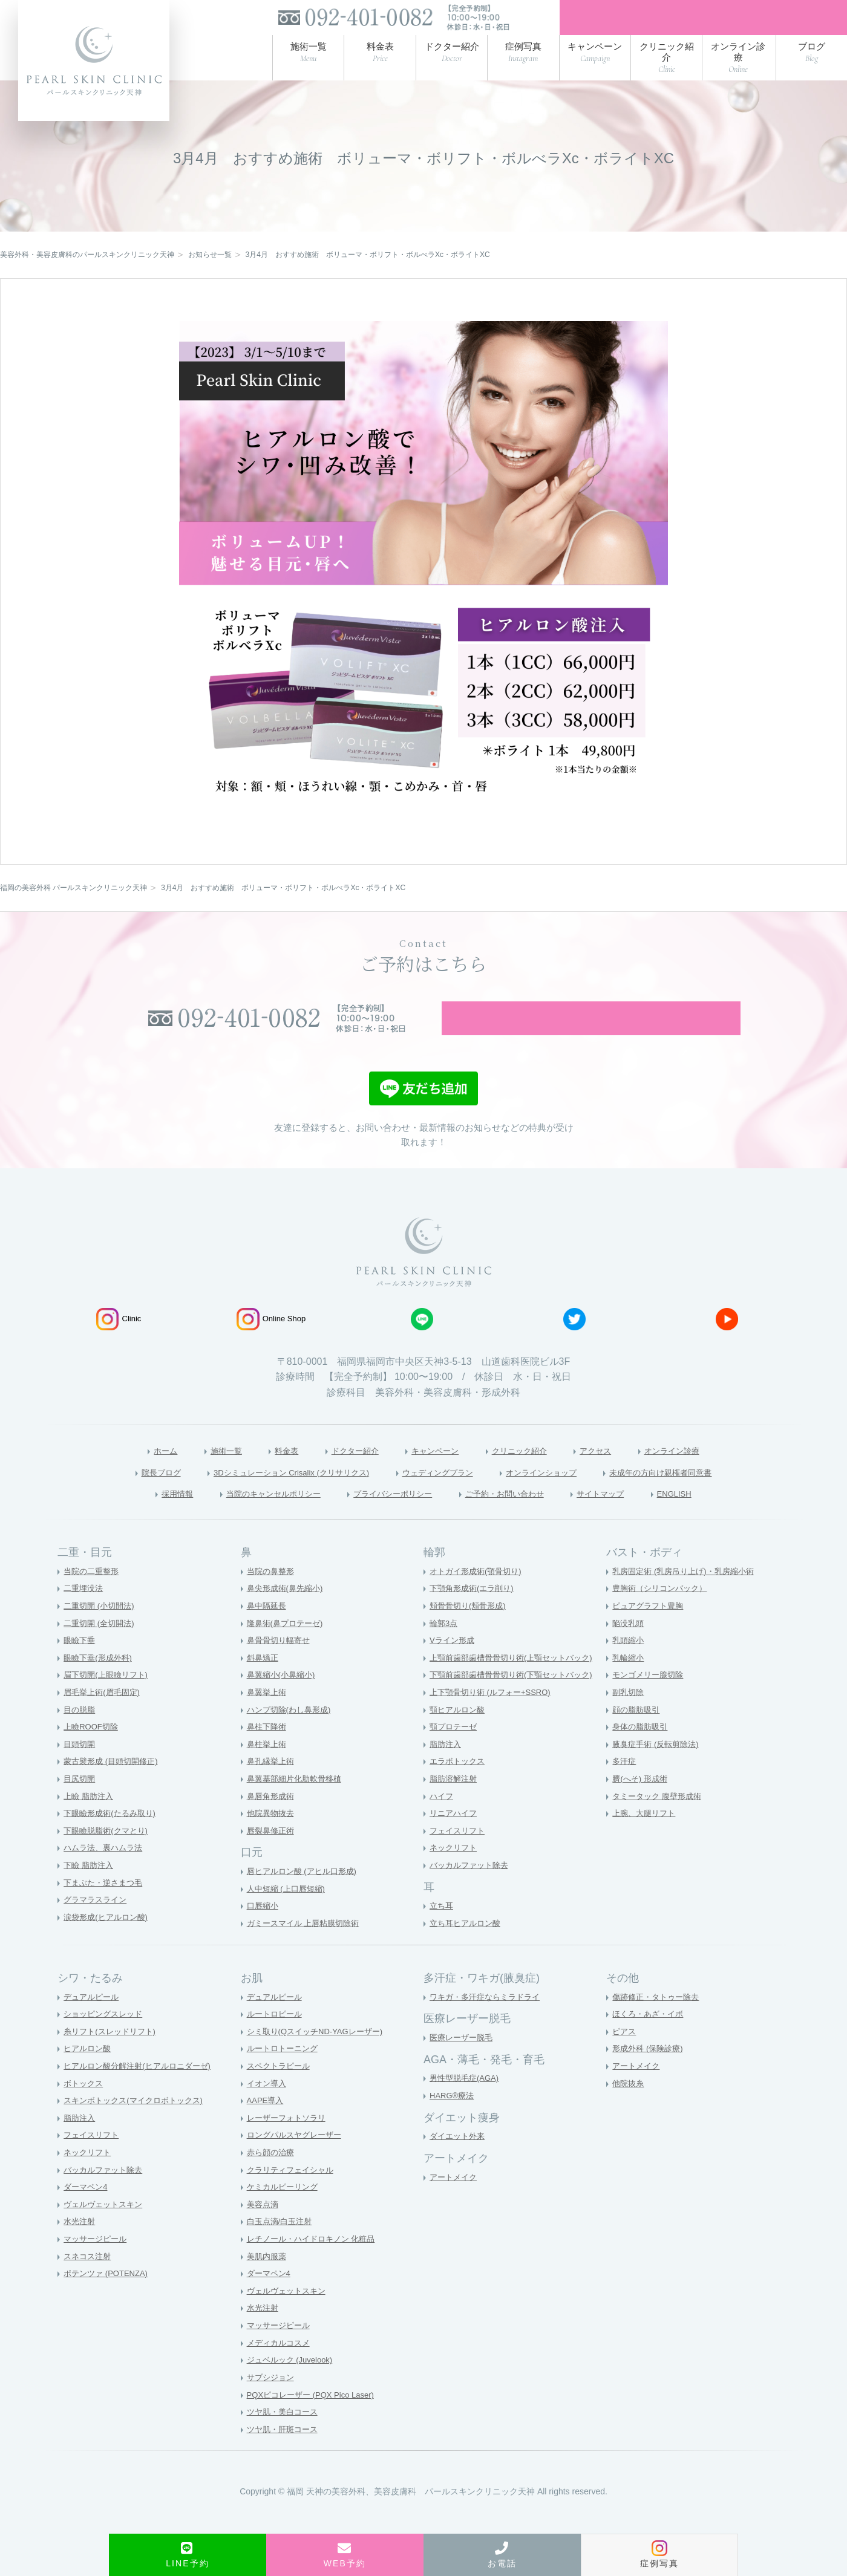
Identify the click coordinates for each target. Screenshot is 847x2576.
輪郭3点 (445, 1646)
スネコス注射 (89, 2279)
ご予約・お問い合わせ (518, 1516)
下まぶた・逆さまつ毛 (106, 1905)
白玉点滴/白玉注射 (282, 2244)
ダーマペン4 (87, 2209)
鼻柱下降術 (268, 1749)
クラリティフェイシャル (293, 2192)
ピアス (625, 2054)
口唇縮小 (264, 1929)
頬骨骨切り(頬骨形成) (470, 1628)
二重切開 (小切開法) (101, 1628)
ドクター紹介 (342, 1471)
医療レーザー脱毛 (463, 2060)
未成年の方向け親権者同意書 (699, 1493)
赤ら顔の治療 (272, 2175)
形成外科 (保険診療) (650, 2072)
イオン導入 (268, 2106)
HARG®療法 (453, 2118)
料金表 (265, 1471)
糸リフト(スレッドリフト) (113, 2054)
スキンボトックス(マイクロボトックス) (138, 2123)
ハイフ (442, 1819)
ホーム (131, 1471)
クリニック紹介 (529, 1471)
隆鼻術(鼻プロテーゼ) (288, 1646)
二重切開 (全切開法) (101, 1646)
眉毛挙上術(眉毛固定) (104, 1715)
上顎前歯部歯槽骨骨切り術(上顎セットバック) (517, 1680)
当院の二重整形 (93, 1594)
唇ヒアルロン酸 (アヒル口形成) (306, 1894)
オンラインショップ (560, 1493)
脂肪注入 (446, 1767)
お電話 (502, 2555)
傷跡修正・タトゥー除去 (658, 2020)
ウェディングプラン (439, 1493)
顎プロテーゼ (455, 1749)
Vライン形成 (453, 1663)
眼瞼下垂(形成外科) (100, 1680)
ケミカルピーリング (285, 2209)
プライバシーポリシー (389, 1516)
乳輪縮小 (629, 1680)
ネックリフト (455, 1871)
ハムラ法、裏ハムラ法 (106, 1871)
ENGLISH (712, 1516)
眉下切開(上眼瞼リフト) (109, 1698)
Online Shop (271, 1339)
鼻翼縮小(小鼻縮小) (283, 1698)
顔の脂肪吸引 (637, 1732)
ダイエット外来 (459, 2159)
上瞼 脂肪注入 (90, 1819)
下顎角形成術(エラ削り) (475, 1611)
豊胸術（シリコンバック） (663, 1611)
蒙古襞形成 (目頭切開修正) (114, 1784)
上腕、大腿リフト (646, 1836)
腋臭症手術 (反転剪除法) (658, 1767)
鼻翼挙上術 (268, 1715)
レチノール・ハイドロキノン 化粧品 (316, 2261)
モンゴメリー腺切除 (650, 1698)
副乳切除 (629, 1715)
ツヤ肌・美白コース (285, 2434)
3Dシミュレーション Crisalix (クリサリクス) (267, 1493)
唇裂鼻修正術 (272, 1853)
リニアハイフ (455, 1836)
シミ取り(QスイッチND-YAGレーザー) (320, 2054)
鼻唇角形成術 (272, 1819)
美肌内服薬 (268, 2279)
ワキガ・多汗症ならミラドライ (489, 2020)
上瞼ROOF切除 (93, 1749)
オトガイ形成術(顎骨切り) (479, 1594)
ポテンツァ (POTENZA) (109, 2296)
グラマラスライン (97, 1923)
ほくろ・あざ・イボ (650, 2036)
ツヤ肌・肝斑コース (285, 2452)
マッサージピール (97, 2261)
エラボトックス (459, 1784)
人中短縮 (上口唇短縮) (289, 1911)
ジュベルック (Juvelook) (293, 2383)
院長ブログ (115, 1493)
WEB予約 (345, 2555)
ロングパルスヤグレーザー (297, 2158)
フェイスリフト (459, 1853)
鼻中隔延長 (268, 1628)
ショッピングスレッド (106, 2036)
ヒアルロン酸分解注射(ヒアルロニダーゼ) (142, 2088)
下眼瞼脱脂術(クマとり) (109, 1853)
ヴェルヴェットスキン (106, 2227)
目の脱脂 (80, 1732)
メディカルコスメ (281, 2365)
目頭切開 (80, 1767)
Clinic (118, 1339)
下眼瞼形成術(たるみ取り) (113, 1836)
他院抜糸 (629, 2106)
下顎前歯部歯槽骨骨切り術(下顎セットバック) (517, 1698)
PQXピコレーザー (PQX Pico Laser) (315, 2417)
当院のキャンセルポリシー (249, 1516)
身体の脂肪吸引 (642, 1749)
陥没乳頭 (629, 1646)
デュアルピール (93, 2020)
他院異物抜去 (272, 1836)
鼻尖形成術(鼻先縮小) (288, 1611)
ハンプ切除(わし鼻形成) (292, 1732)
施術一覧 (199, 1471)
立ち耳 (442, 1929)
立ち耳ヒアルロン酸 (468, 1946)
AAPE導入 (266, 2123)
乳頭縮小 (629, 1663)
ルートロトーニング (285, 2072)
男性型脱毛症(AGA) (467, 2101)
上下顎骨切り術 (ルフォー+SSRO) (495, 1715)
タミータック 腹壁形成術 (660, 1819)
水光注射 (80, 2244)
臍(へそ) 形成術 (641, 1801)
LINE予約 (187, 2555)
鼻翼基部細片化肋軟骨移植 (297, 1801)
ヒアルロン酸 (89, 2072)
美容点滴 (264, 2227)
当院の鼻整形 (272, 1594)
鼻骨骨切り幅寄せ (281, 1663)
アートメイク (455, 2200)
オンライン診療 (702, 1471)
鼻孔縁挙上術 (272, 1784)
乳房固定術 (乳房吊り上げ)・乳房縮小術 (688, 1594)
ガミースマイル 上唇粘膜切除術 (307, 1946)
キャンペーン (433, 1471)
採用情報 (139, 1516)
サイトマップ (629, 1516)
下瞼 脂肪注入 (90, 1888)
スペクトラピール (281, 2088)
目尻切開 (80, 1801)
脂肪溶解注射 (455, 1801)
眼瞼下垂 (80, 1663)
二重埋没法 (85, 1611)
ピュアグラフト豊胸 (650, 1628)
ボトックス (85, 2106)
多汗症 (625, 1784)
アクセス (615, 1471)
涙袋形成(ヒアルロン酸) (109, 1940)
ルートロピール (276, 2036)
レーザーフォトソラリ (289, 2140)
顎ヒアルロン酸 (459, 1732)
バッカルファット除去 (472, 1888)
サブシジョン (272, 2400)
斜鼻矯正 (264, 1680)
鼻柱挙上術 (268, 1767)
